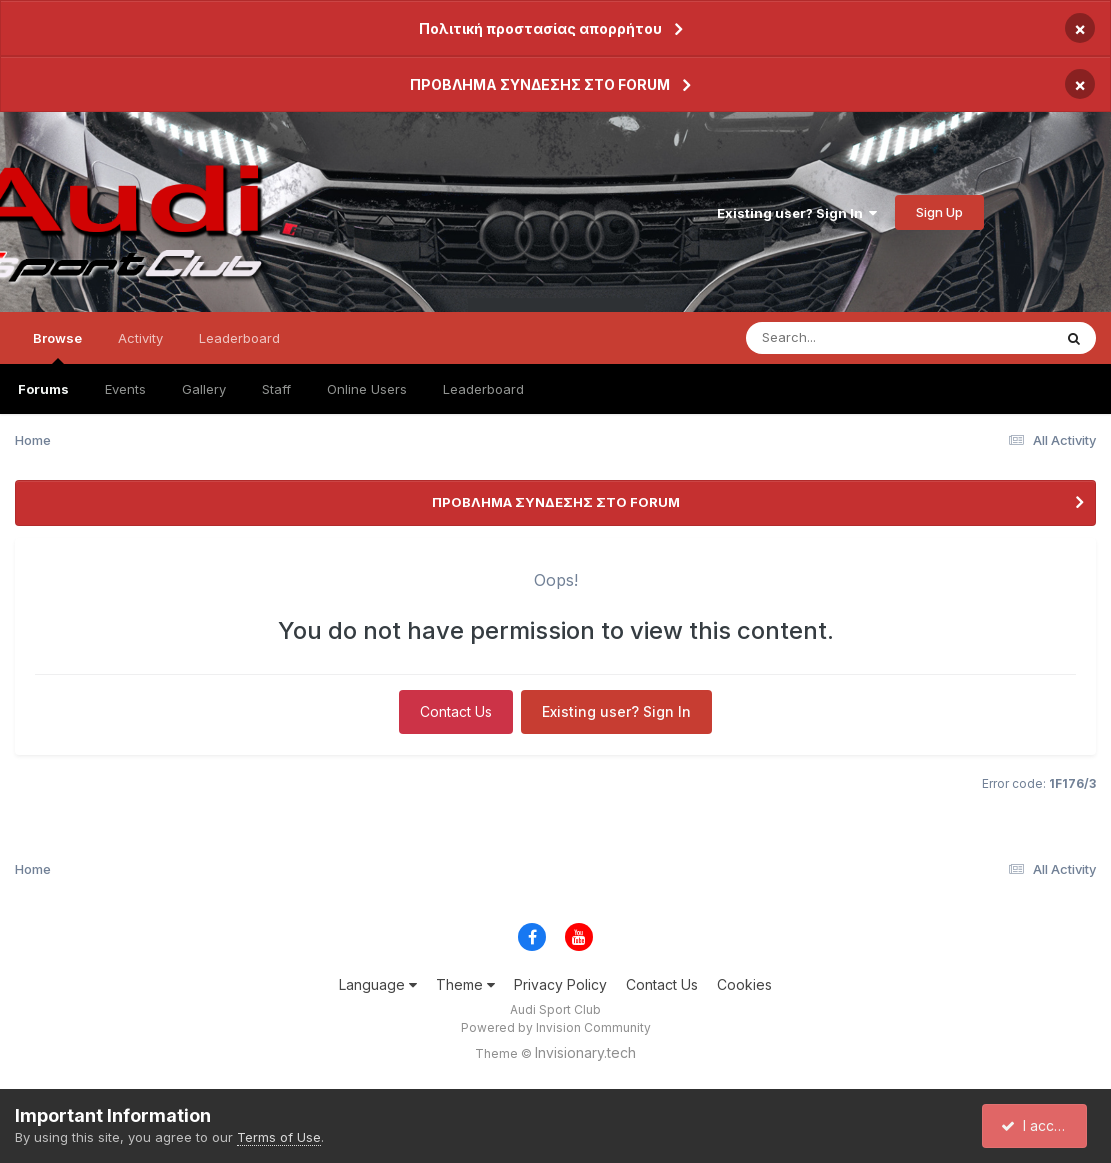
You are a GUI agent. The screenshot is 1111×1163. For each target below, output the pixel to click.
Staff (276, 389)
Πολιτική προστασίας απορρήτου (540, 28)
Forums (43, 389)
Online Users (367, 389)
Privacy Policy (560, 984)
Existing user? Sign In (797, 213)
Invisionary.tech (585, 1052)
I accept (1037, 1125)
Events (125, 389)
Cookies (744, 984)
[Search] (844, 338)
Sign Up (939, 212)
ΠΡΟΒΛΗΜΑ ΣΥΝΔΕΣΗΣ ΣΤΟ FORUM (540, 84)
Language (378, 984)
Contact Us (456, 711)
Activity (140, 338)
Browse (57, 347)
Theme (465, 984)
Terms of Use (279, 1137)
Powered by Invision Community (556, 1027)
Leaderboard (483, 389)
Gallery (204, 389)
